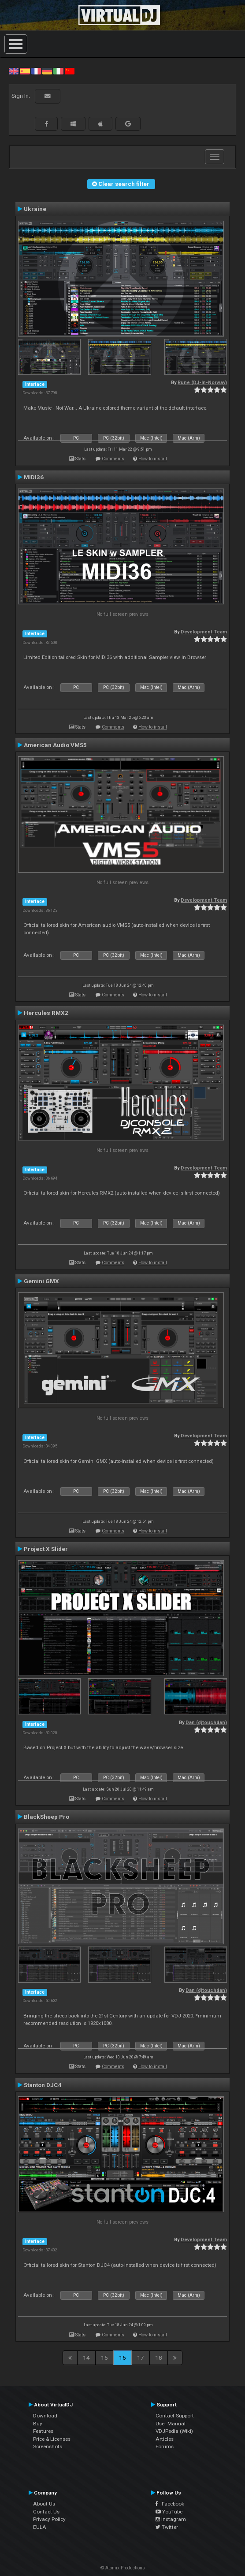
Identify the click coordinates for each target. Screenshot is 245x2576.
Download (45, 2416)
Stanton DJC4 (43, 2084)
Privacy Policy (49, 2519)
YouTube (169, 2512)
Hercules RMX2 (46, 1012)
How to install (152, 459)
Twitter (167, 2527)
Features (43, 2431)
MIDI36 (34, 477)
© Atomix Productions (122, 2568)
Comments (113, 459)
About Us (44, 2504)
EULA (39, 2527)
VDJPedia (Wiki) (174, 2431)
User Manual (171, 2424)
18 (158, 2357)
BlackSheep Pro (46, 1816)
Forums (165, 2446)
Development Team (204, 632)
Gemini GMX (41, 1280)
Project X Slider (46, 1548)
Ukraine (35, 208)
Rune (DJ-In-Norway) (202, 382)
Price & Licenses (52, 2439)
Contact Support (175, 2416)
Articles (165, 2439)
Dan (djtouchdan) (206, 1722)
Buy (37, 2424)
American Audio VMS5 (55, 744)
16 (122, 2357)
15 (104, 2357)
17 (140, 2357)
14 (86, 2357)
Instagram (171, 2519)
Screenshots (47, 2446)
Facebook (170, 2504)
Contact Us (46, 2512)
